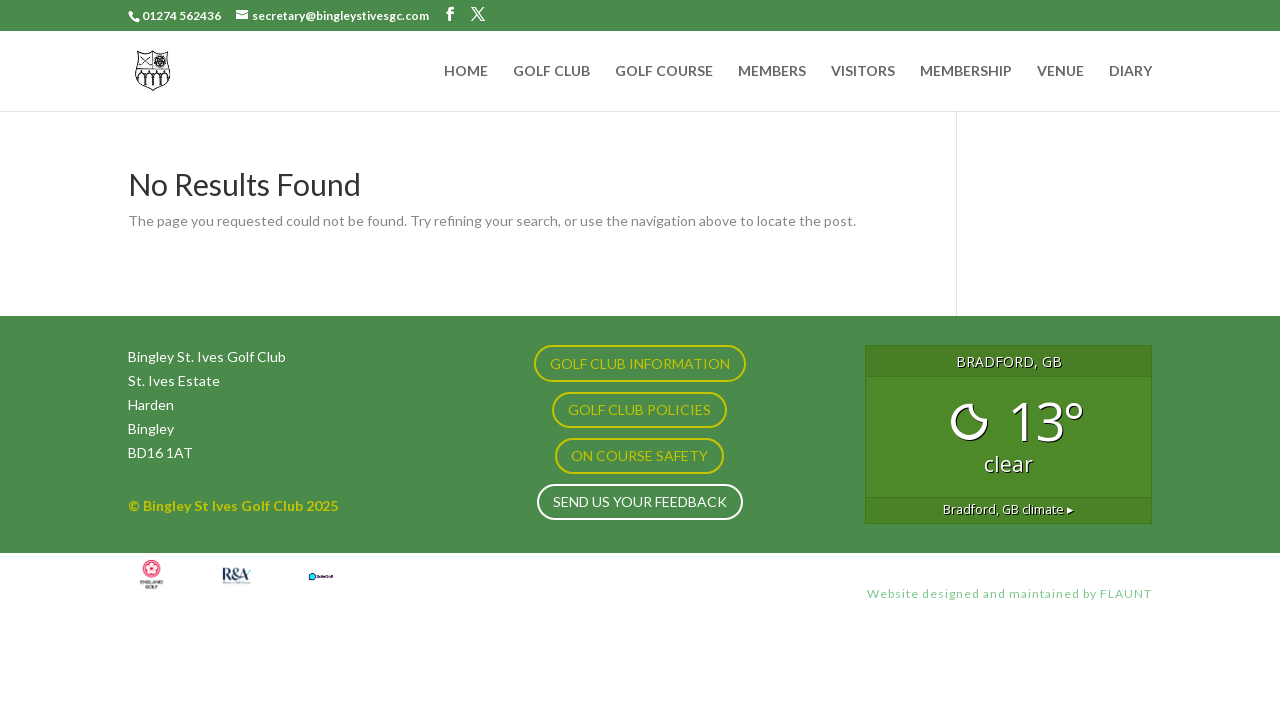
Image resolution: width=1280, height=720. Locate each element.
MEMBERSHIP (966, 71)
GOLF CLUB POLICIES (639, 409)
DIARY (1130, 71)
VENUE (1060, 71)
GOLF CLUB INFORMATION (640, 363)
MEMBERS (772, 71)
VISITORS (863, 71)
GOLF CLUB (551, 71)
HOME (466, 71)
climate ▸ (1008, 509)
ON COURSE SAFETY (639, 455)
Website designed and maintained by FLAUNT (1009, 593)
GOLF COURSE (664, 71)
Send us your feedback (640, 501)
